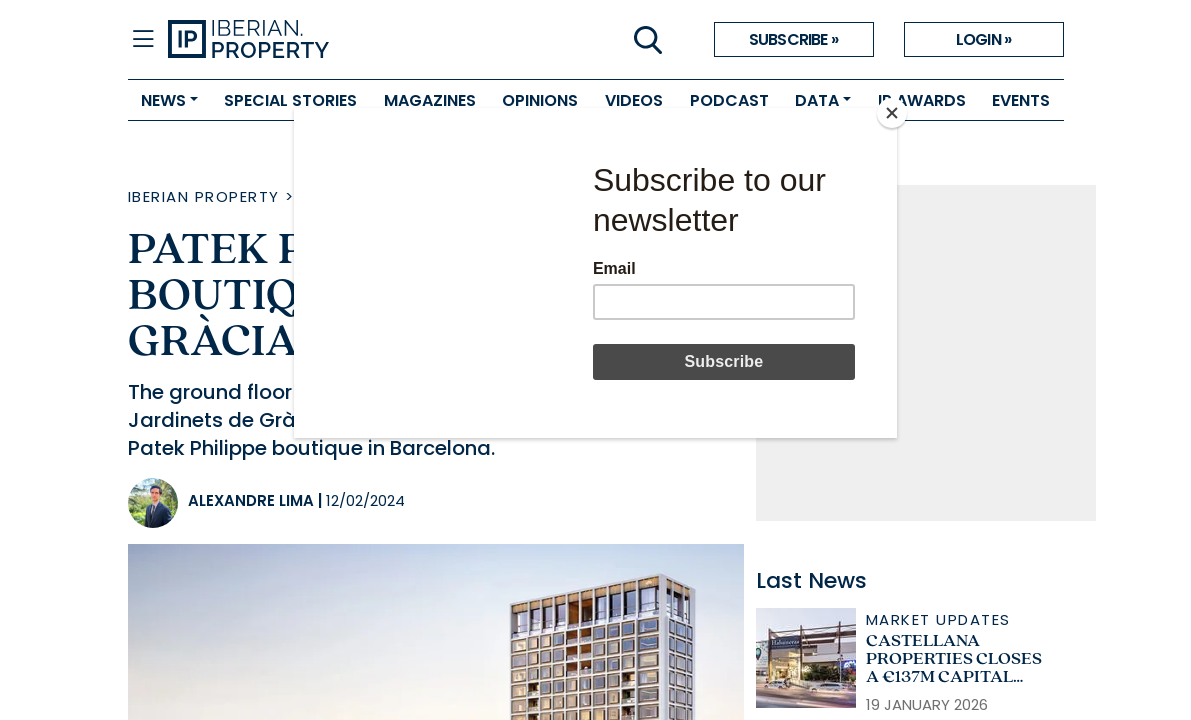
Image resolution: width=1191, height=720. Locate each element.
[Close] (892, 113)
